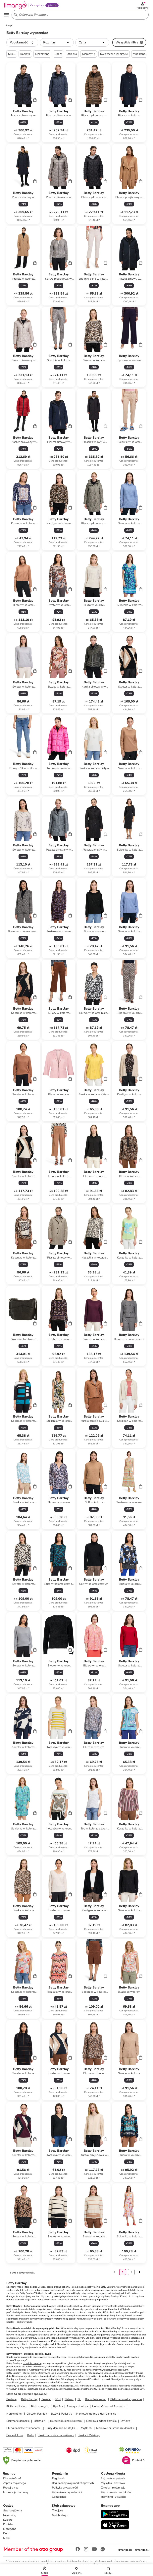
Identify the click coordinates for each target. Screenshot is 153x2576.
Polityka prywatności (65, 2491)
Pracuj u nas (10, 2491)
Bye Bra (58, 2410)
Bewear (46, 2403)
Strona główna (12, 2514)
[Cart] (34, 103)
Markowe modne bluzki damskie (96, 2417)
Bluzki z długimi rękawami (66, 2424)
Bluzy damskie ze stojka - (61, 2432)
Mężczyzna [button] (42, 58)
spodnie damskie (32, 2367)
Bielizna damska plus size (126, 2403)
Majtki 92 (86, 2432)
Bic (79, 2403)
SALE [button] (11, 58)
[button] (22, 46)
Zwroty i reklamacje (113, 2491)
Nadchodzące (60, 2519)
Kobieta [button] (25, 58)
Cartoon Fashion (36, 2417)
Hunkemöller (14, 2417)
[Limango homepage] (18, 6)
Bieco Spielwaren (95, 2403)
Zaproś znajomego (14, 2487)
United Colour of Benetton (108, 2410)
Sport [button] (58, 58)
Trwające (57, 2514)
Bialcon (69, 2403)
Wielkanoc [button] (140, 58)
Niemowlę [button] (88, 58)
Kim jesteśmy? (12, 2482)
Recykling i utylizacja (113, 2500)
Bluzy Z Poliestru (61, 2417)
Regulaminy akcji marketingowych (73, 2487)
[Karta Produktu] (23, 106)
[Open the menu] (9, 17)
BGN (58, 2403)
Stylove (125, 2424)
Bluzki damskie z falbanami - (24, 2432)
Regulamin (58, 2482)
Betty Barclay (29, 2403)
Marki (6, 2542)
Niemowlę (9, 2519)
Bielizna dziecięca (16, 2410)
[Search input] (80, 17)
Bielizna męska (40, 2410)
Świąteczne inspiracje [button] (114, 58)
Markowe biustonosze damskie (115, 2432)
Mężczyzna (9, 2532)
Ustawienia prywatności (67, 2496)
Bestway (11, 2403)
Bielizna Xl (39, 2424)
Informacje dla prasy (15, 2496)
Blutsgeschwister (77, 2410)
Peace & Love (14, 2439)
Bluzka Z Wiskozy (89, 2439)
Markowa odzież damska (101, 2424)
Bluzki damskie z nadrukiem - (56, 2439)
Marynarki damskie (17, 2424)
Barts (30, 2439)
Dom (6, 2537)
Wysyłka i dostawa (113, 2487)
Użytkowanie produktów (116, 2496)
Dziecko (8, 2523)
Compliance (59, 2500)
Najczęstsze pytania (113, 2482)
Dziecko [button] (72, 58)
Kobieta (8, 2528)
